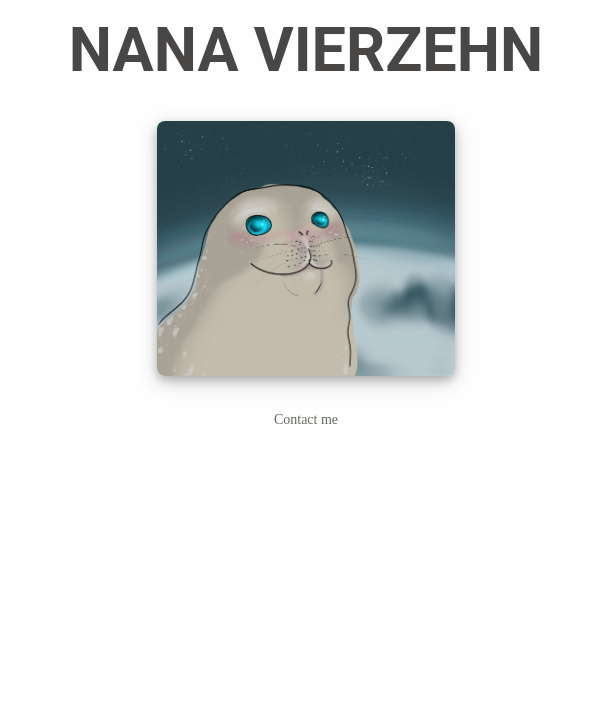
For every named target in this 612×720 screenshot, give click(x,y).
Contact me (306, 419)
